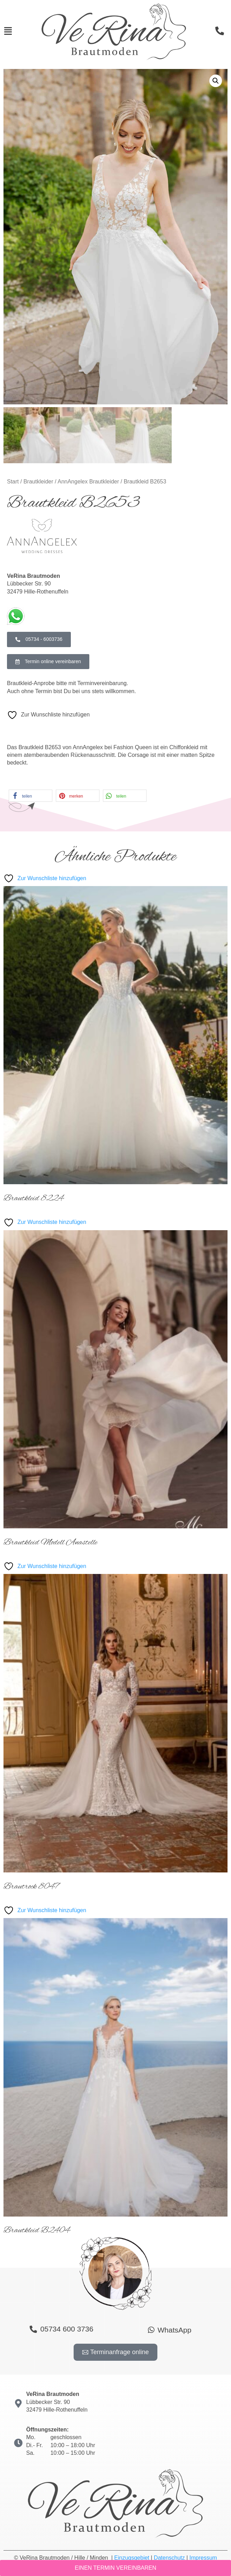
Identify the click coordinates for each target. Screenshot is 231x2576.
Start (13, 481)
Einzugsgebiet (131, 2558)
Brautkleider (38, 481)
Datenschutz (169, 2558)
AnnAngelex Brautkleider (88, 481)
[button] (215, 81)
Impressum (203, 2558)
